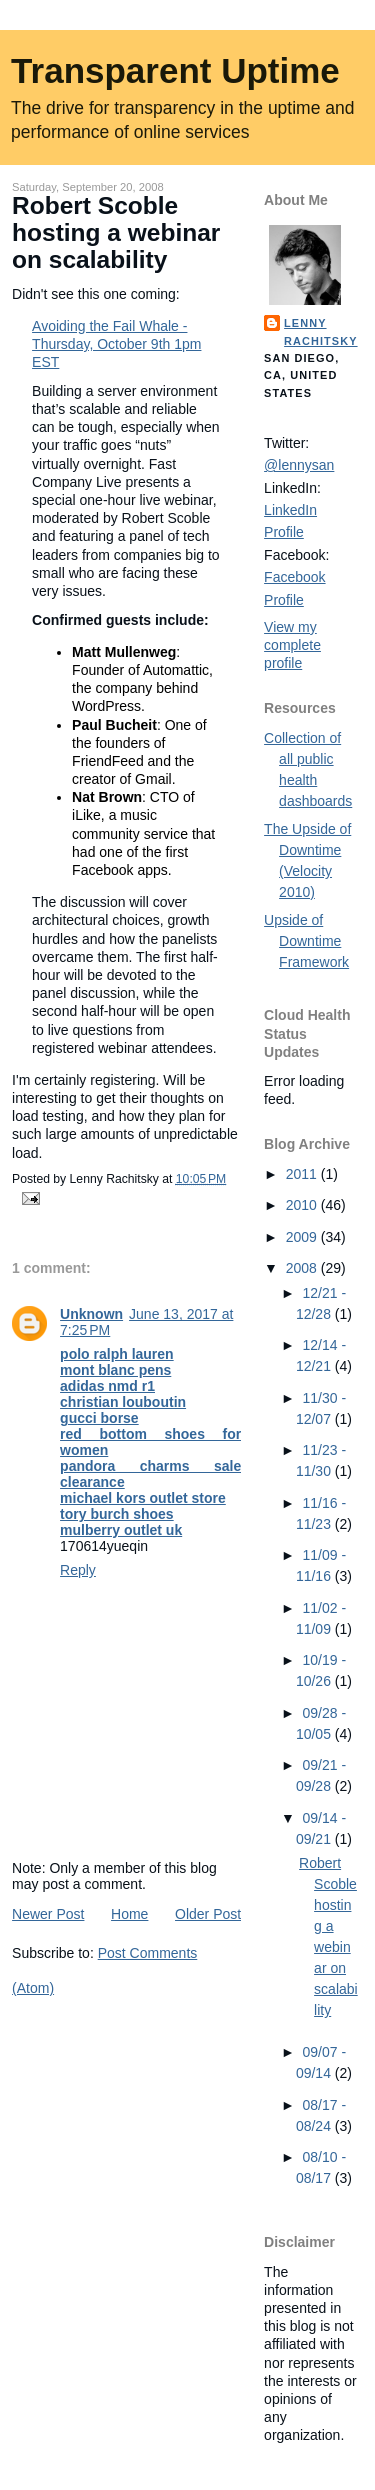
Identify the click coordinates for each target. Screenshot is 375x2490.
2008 (303, 1268)
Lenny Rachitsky (320, 331)
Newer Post (48, 1914)
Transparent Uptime (175, 70)
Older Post (208, 1914)
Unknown (91, 1314)
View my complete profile (292, 645)
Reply (78, 1570)
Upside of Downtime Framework (306, 941)
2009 (303, 1237)
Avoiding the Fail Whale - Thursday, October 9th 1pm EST (116, 344)
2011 (303, 1174)
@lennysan (299, 465)
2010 (303, 1205)
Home (129, 1914)
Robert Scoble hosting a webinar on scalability (116, 232)
